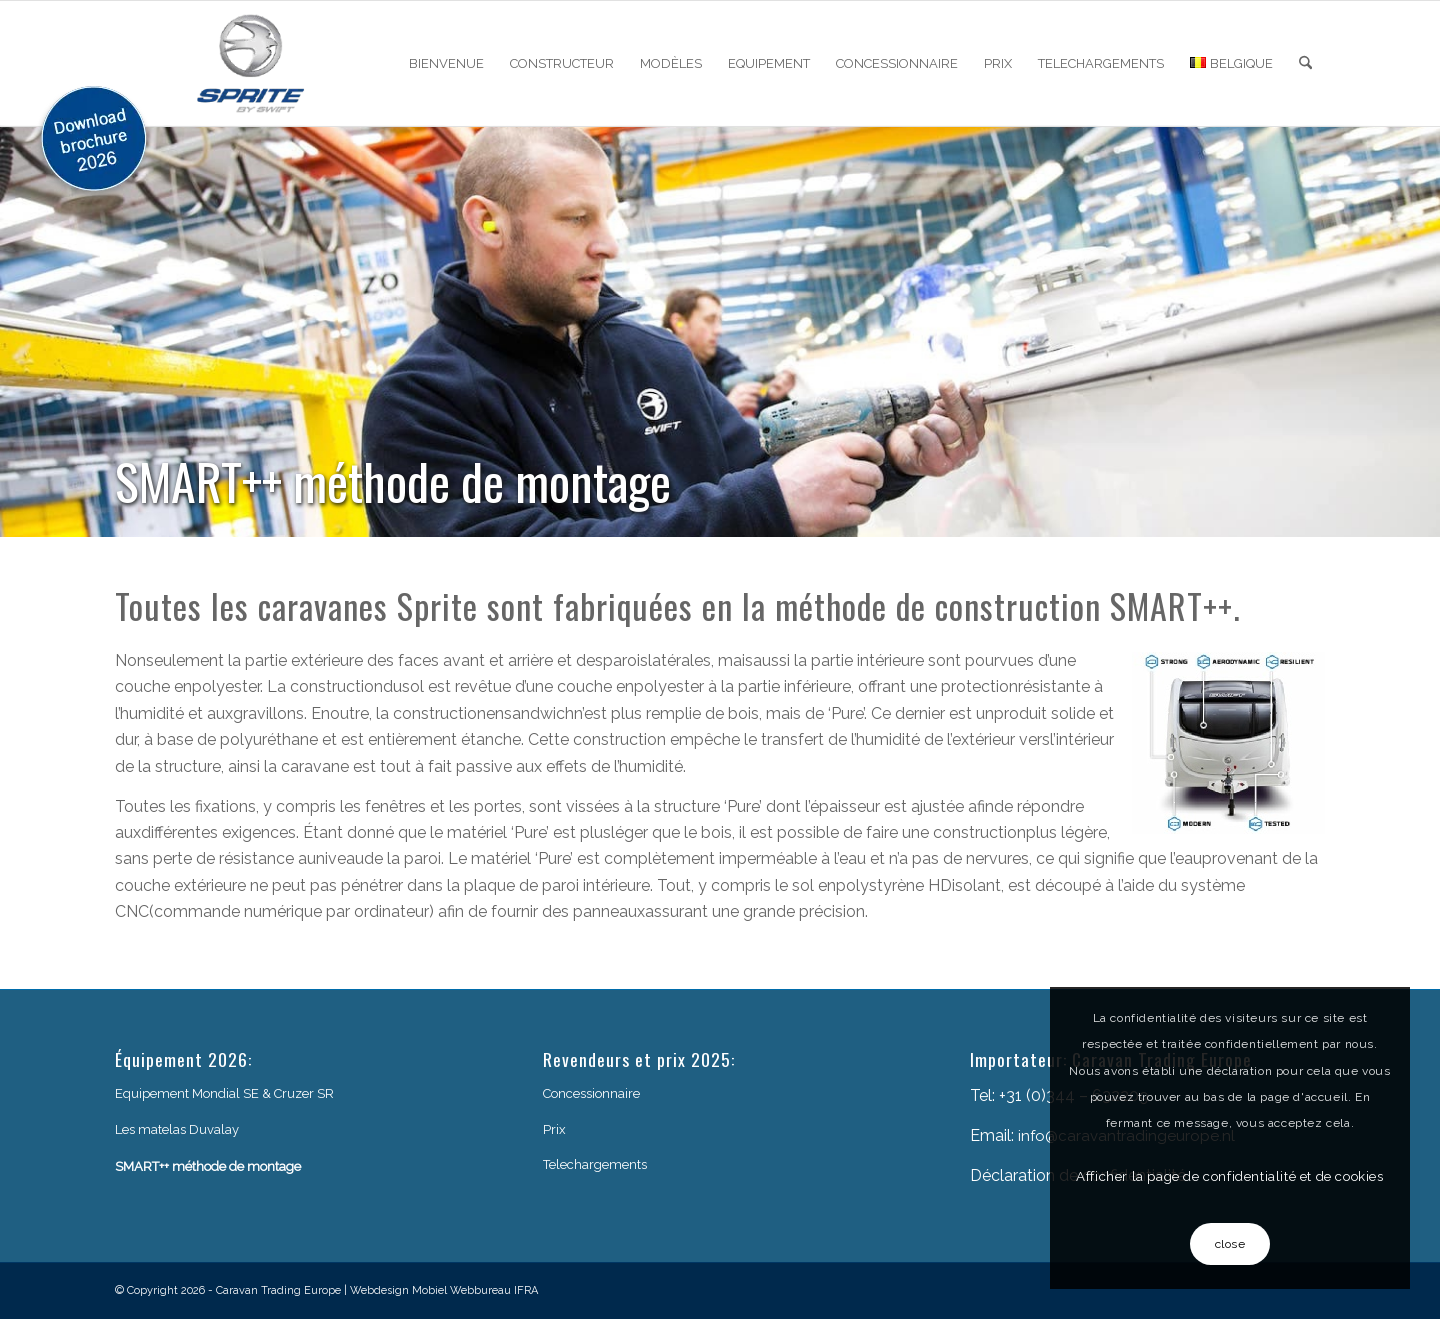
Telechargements (595, 1164)
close (1230, 1244)
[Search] (1305, 63)
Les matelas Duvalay (177, 1129)
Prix (554, 1129)
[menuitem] (446, 63)
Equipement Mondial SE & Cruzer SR (224, 1093)
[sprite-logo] (251, 63)
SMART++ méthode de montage (208, 1166)
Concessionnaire (591, 1093)
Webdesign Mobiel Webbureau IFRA (444, 1290)
